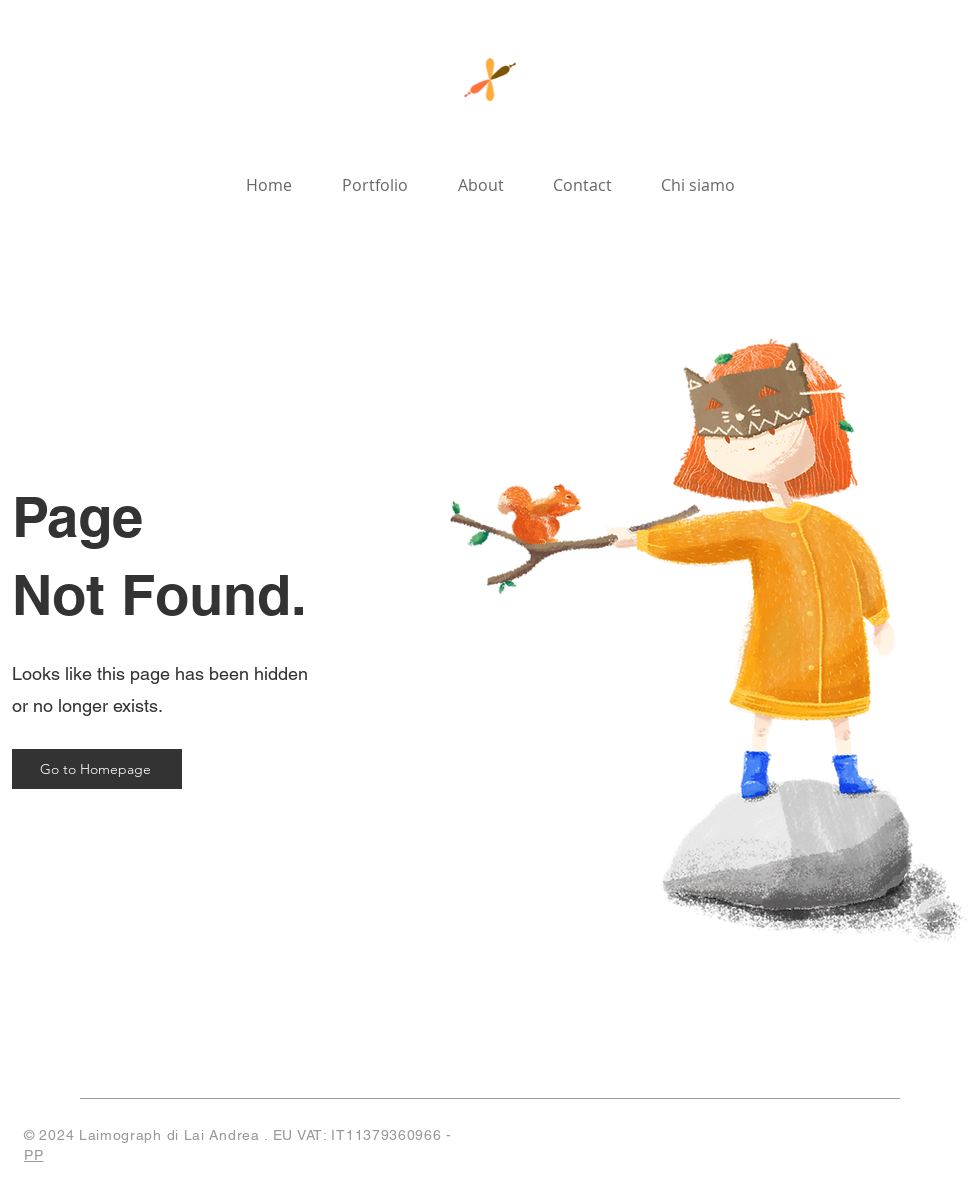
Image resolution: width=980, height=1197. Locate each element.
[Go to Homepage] (97, 769)
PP (33, 1155)
